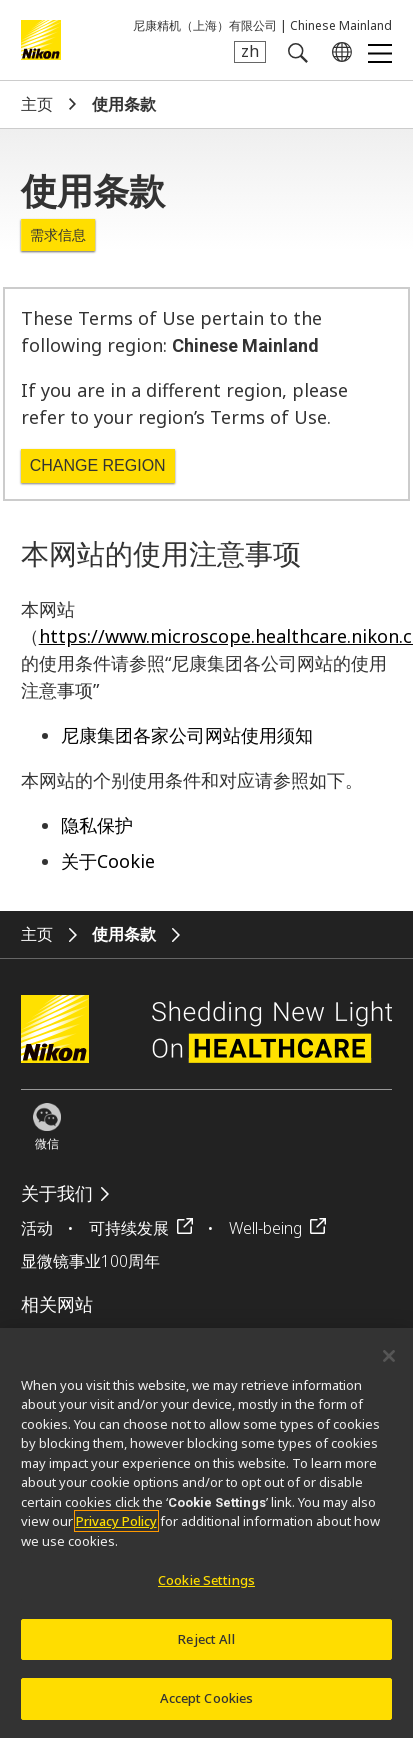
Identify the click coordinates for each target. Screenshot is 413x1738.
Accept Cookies (207, 1710)
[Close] (389, 1367)
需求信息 (58, 235)
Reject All (206, 1650)
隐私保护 (97, 825)
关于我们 (57, 1193)
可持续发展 (129, 1228)
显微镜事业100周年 (90, 1261)
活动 (37, 1228)
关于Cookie (108, 861)
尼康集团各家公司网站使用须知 (187, 735)
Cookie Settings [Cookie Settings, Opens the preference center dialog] (206, 1592)
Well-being (265, 1228)
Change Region (98, 465)
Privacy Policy (116, 1533)
